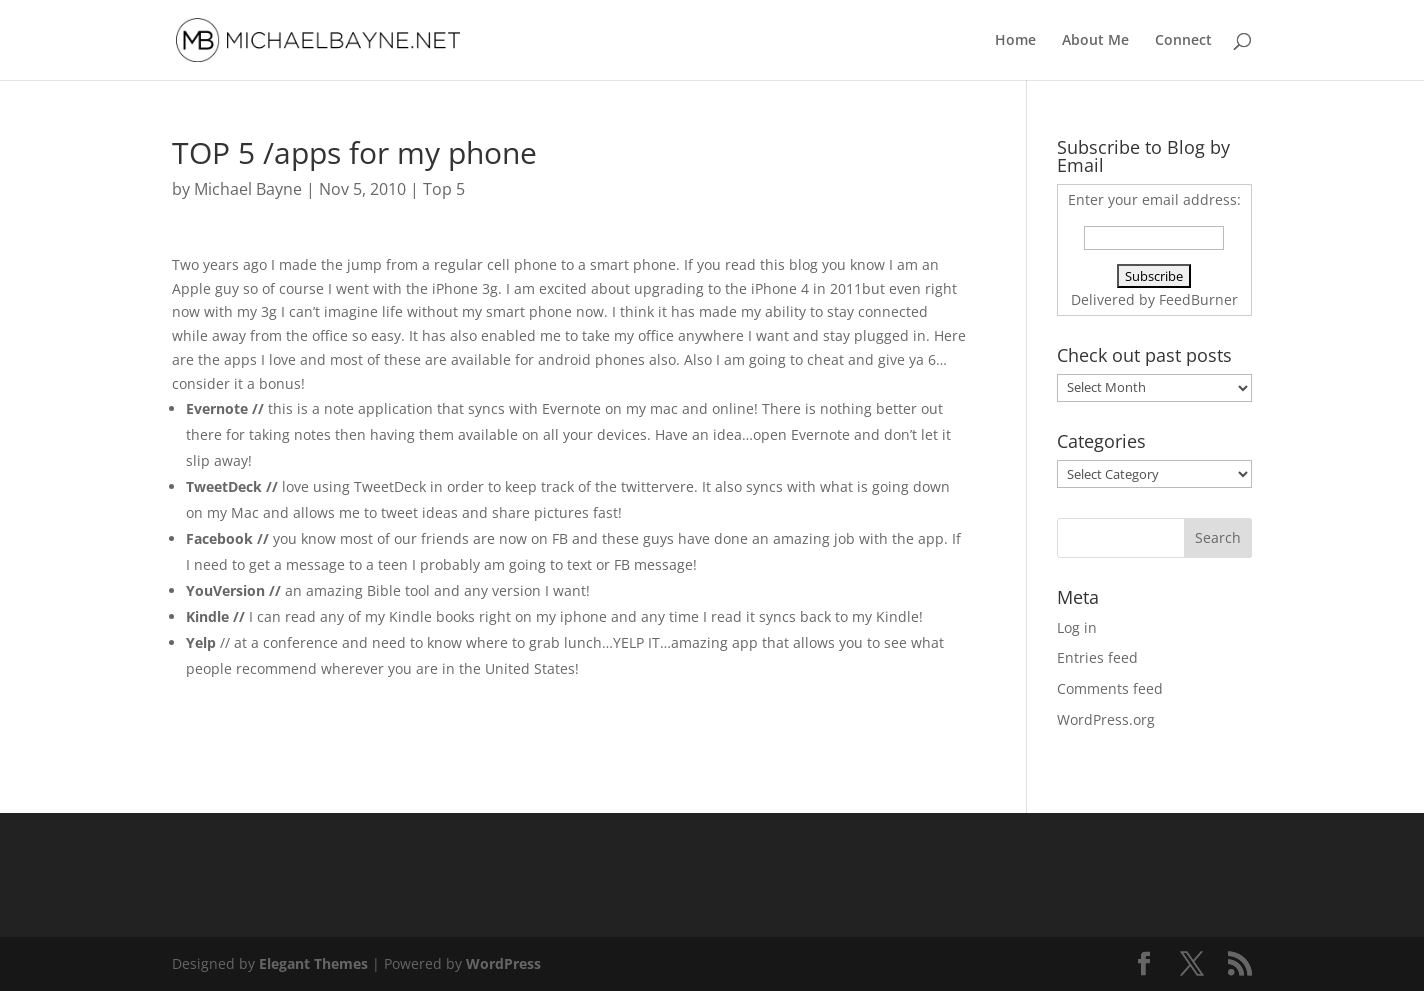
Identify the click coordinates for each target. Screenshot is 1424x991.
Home (1015, 41)
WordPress (503, 963)
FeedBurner (1198, 299)
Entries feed (1097, 657)
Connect (1183, 41)
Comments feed (1110, 688)
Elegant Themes (313, 963)
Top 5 (444, 189)
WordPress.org (1106, 719)
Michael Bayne (248, 189)
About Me (1095, 41)
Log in (1077, 627)
